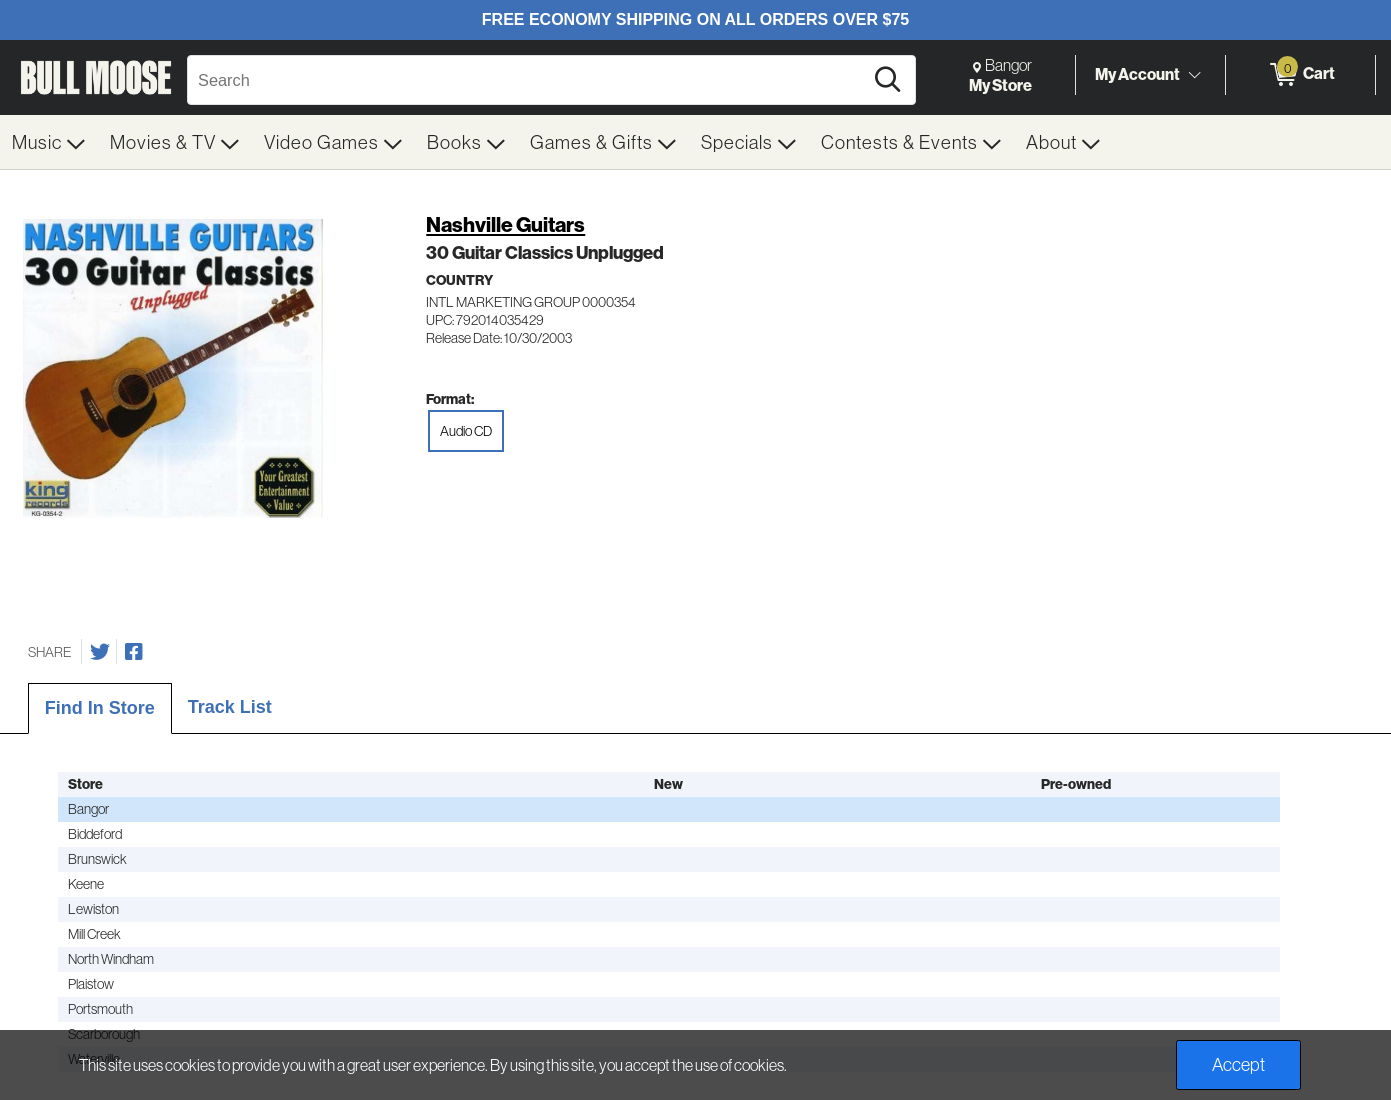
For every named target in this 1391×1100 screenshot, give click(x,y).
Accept (1238, 1064)
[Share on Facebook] (134, 652)
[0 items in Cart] (1300, 75)
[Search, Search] (528, 80)
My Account (1137, 74)
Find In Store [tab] (100, 708)
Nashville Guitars (505, 224)
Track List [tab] (230, 707)
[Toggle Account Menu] (1194, 75)
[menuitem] (49, 142)
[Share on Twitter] (100, 652)
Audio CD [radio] (466, 431)
